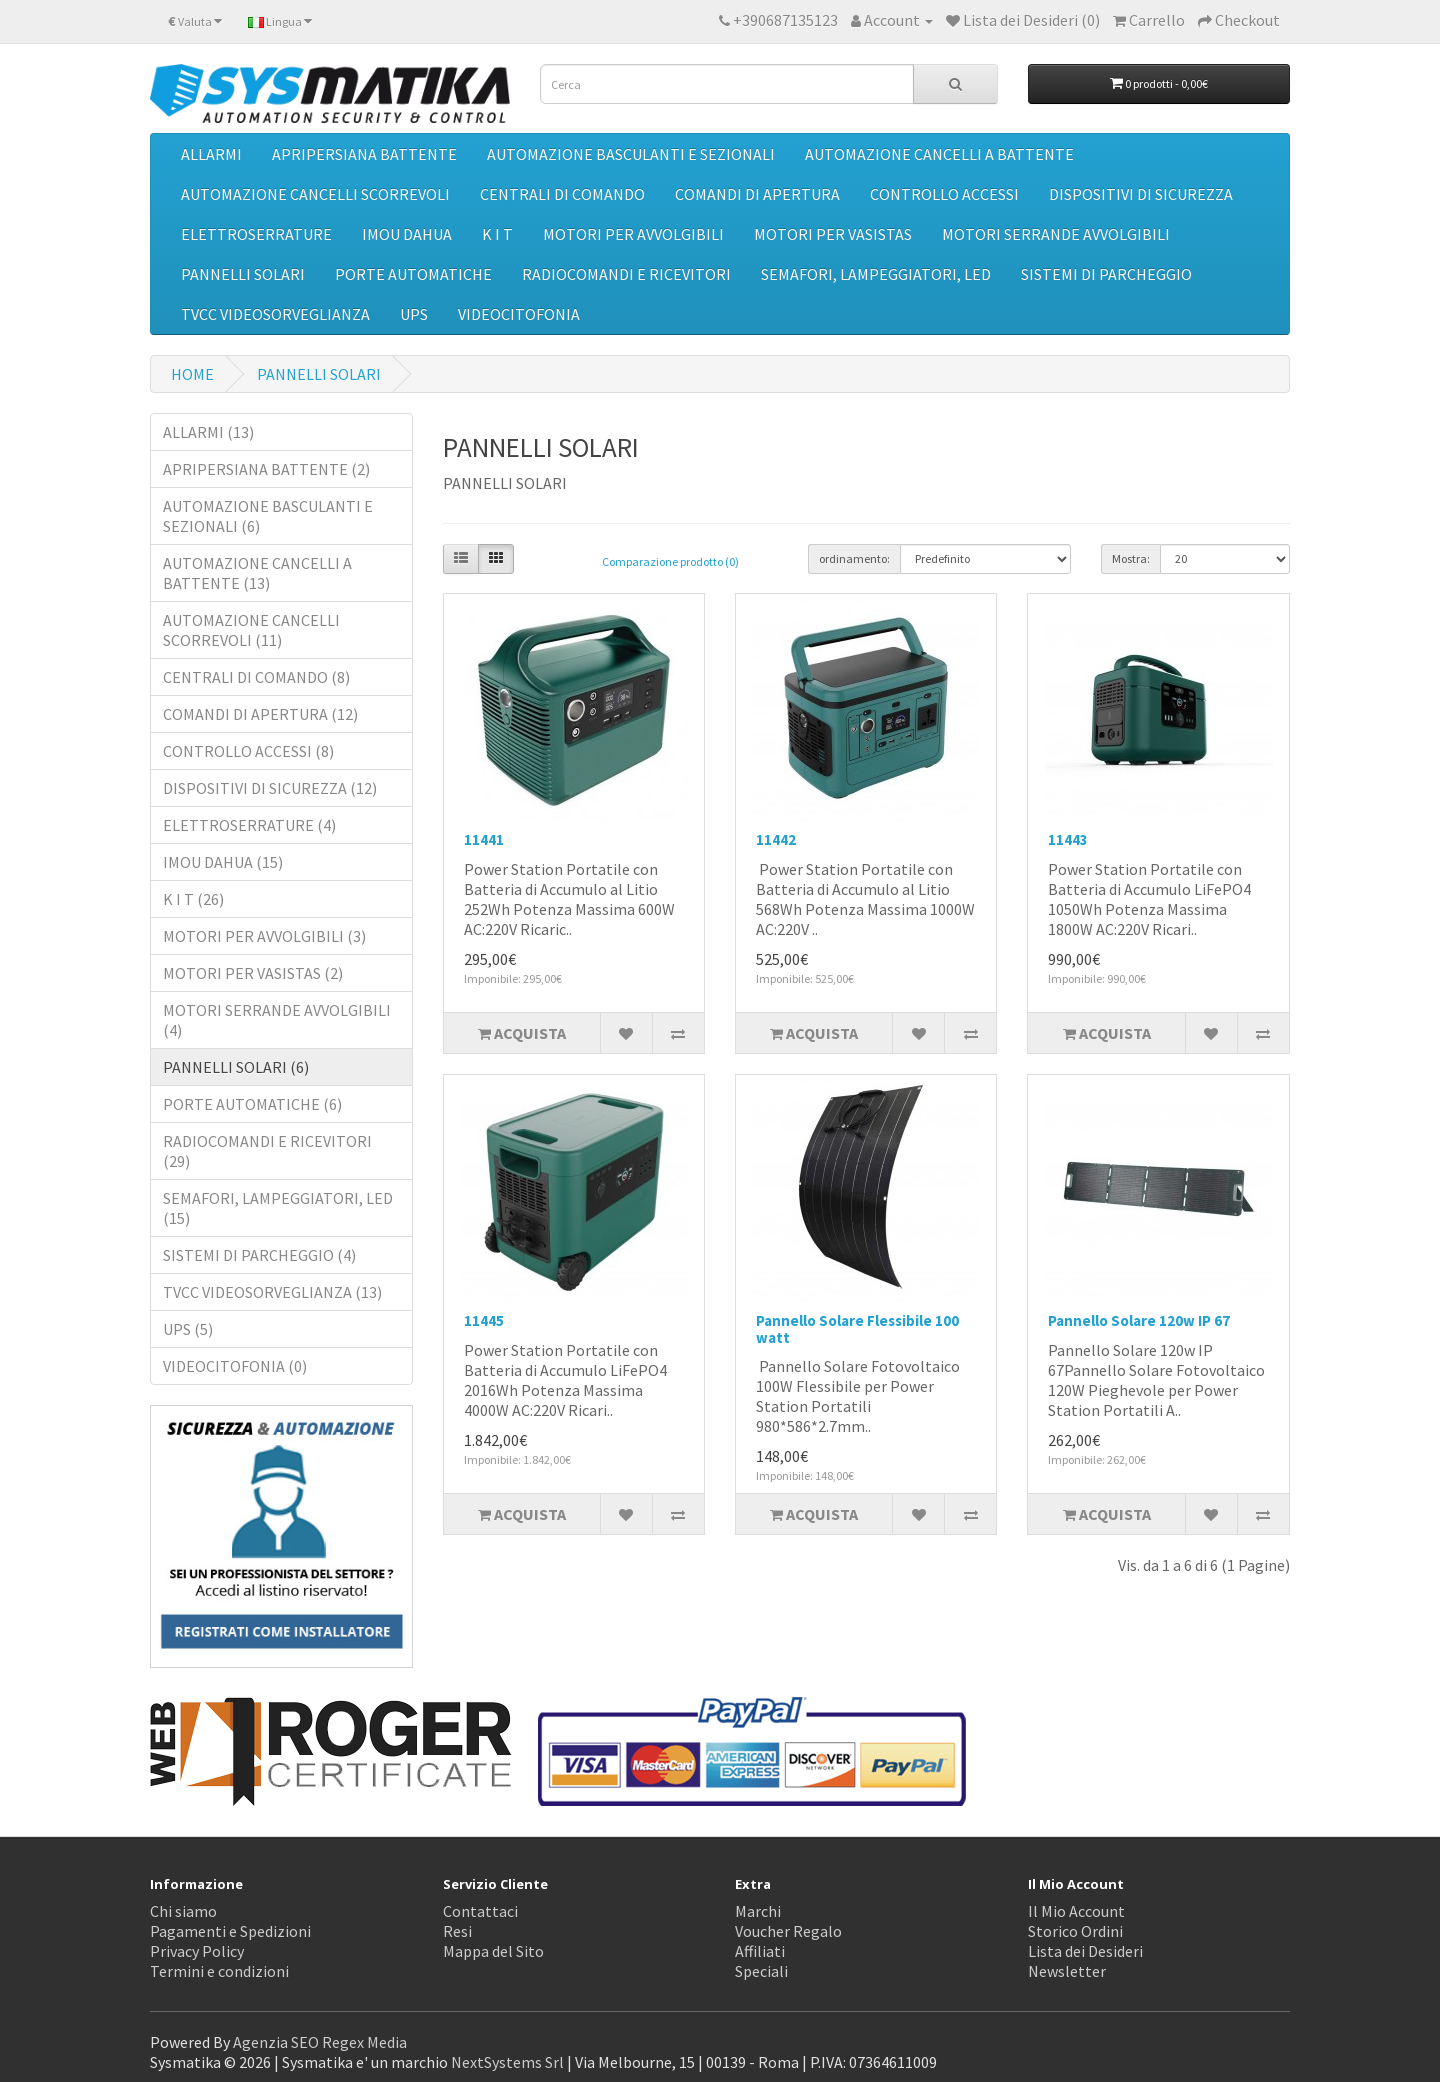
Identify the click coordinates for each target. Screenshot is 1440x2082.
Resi (457, 1931)
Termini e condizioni (219, 1971)
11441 (484, 839)
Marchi (758, 1911)
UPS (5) (188, 1329)
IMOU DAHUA (407, 234)
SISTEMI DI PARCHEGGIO (1106, 274)
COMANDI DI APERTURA (757, 194)
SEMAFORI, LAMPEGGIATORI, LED (876, 274)
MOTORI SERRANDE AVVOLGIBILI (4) (277, 1020)
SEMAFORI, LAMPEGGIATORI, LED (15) (278, 1208)
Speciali (761, 1971)
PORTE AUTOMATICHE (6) (252, 1104)
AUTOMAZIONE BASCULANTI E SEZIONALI (631, 154)
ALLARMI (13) (208, 432)
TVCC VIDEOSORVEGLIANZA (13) (272, 1292)
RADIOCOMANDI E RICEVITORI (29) (267, 1151)
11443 (1068, 839)
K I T (497, 234)
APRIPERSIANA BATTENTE (364, 154)
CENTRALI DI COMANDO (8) (256, 677)
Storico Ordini (1075, 1931)
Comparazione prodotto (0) (670, 561)
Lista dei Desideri (1085, 1951)
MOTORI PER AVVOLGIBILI (633, 234)
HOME (192, 374)
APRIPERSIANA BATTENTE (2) (266, 469)
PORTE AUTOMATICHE (413, 274)
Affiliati (760, 1951)
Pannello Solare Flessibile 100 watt (857, 1329)
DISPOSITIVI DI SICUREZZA (1141, 194)
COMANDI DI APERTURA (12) (260, 714)
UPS (414, 314)
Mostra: (1131, 558)
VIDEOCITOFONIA (519, 314)
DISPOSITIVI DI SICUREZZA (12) (270, 788)
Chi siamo (183, 1911)
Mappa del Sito (493, 1951)
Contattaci (480, 1911)
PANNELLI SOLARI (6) (236, 1067)
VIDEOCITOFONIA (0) (235, 1366)
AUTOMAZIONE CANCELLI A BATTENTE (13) (257, 573)
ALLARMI (211, 154)
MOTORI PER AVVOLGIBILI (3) (264, 936)
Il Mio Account (1076, 1911)
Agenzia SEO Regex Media (320, 2042)
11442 (776, 839)
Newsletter (1067, 1971)
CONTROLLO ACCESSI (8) (248, 751)
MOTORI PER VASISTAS (833, 234)
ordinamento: (854, 558)
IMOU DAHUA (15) (223, 862)
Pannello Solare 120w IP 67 (1139, 1320)
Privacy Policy (197, 1951)
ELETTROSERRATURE (256, 234)
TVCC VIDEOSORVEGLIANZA (275, 314)
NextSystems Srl (507, 2062)
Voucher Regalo (788, 1931)
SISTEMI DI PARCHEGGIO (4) (259, 1255)
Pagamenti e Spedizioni (230, 1931)
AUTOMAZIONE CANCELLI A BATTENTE (939, 154)
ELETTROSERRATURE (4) (249, 825)
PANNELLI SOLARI (243, 274)
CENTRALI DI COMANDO (562, 194)
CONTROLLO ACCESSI (944, 194)
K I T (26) (193, 899)
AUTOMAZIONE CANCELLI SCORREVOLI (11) (251, 630)
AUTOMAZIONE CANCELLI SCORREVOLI (315, 194)
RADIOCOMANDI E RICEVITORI (626, 274)
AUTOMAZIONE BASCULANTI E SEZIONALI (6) (268, 516)
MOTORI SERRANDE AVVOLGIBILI (1056, 234)
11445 (484, 1320)
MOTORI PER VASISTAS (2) (253, 973)
